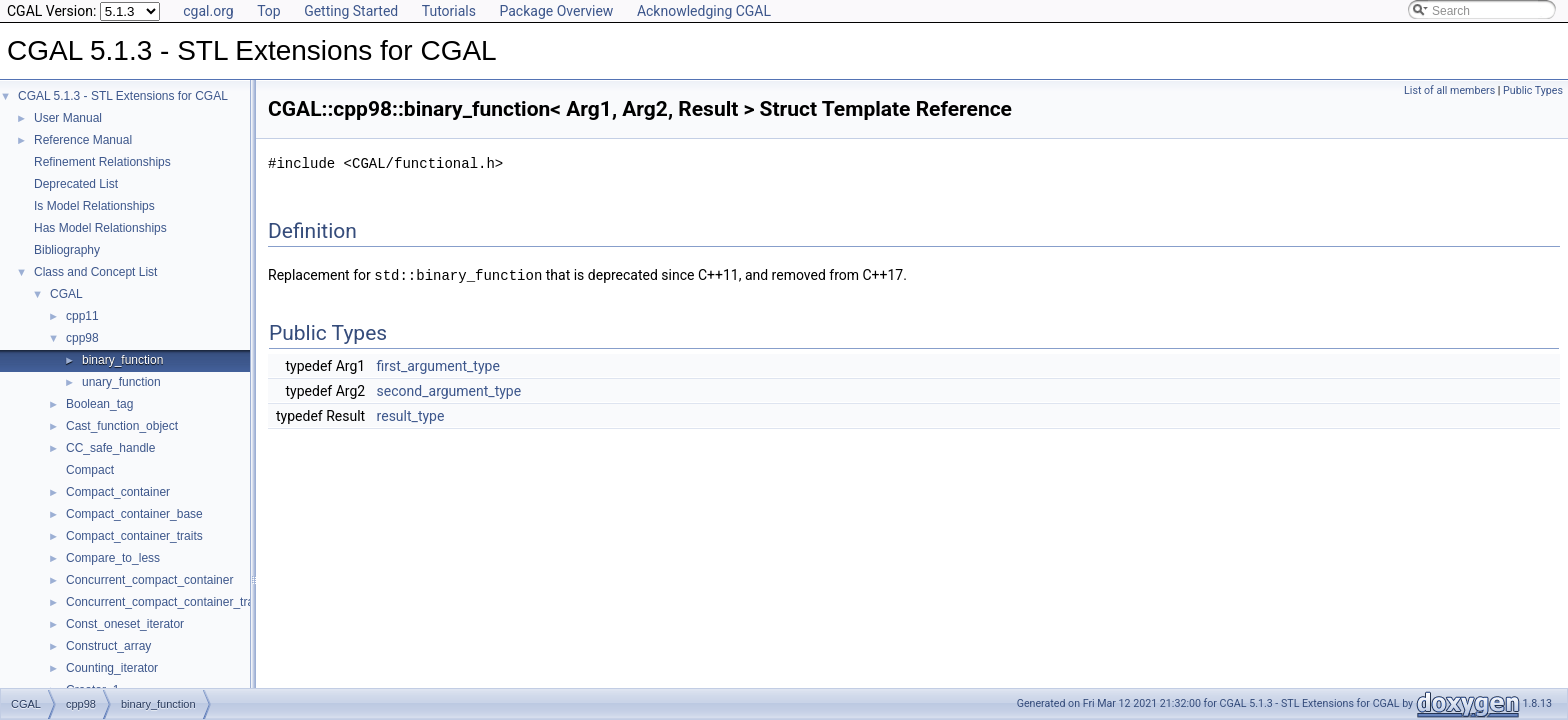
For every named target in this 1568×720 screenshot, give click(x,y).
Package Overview (556, 11)
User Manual (68, 118)
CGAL (66, 294)
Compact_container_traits (134, 536)
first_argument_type (438, 365)
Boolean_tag (99, 404)
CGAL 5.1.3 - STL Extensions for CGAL (123, 96)
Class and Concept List (95, 272)
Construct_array (108, 646)
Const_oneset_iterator (125, 624)
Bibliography (67, 250)
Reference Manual (83, 140)
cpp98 (82, 338)
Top (269, 11)
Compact (90, 470)
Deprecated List (76, 184)
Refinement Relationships (102, 162)
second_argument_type (449, 390)
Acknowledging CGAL (704, 11)
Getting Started (351, 11)
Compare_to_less (113, 558)
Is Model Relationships (94, 206)
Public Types (1533, 90)
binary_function (122, 360)
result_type (411, 415)
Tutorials (449, 11)
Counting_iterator (112, 668)
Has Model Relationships (100, 228)
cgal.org (208, 11)
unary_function (121, 382)
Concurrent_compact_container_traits (166, 602)
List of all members (1449, 90)
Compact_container (118, 492)
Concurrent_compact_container (149, 580)
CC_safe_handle (110, 448)
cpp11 (82, 316)
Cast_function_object (122, 426)
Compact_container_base (134, 514)
